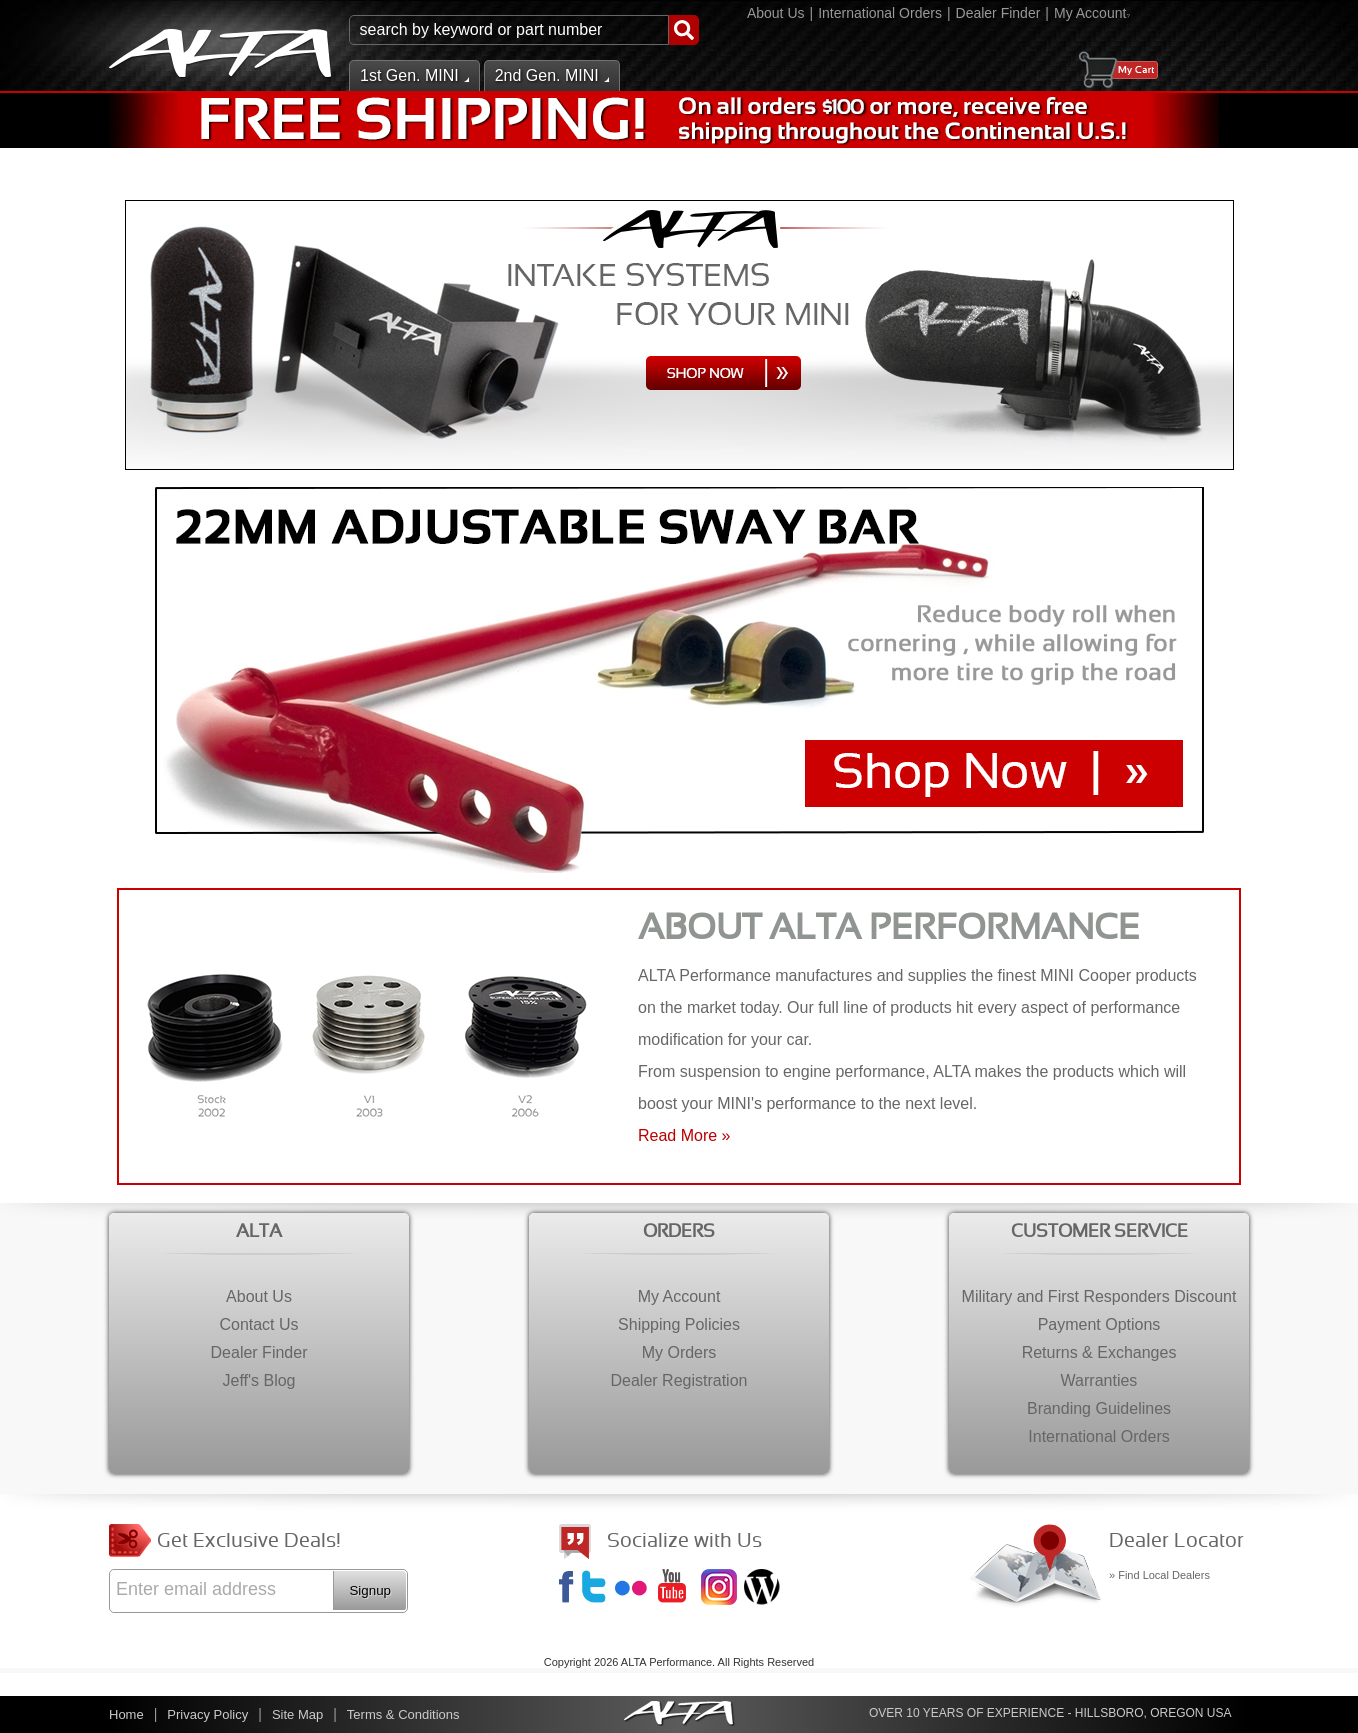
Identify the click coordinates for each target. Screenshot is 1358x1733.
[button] (524, 30)
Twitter (597, 1589)
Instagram (721, 1589)
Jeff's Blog (764, 1589)
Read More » (684, 1135)
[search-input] (509, 30)
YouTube (678, 1589)
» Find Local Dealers (1159, 1575)
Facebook (569, 1589)
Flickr (635, 1589)
